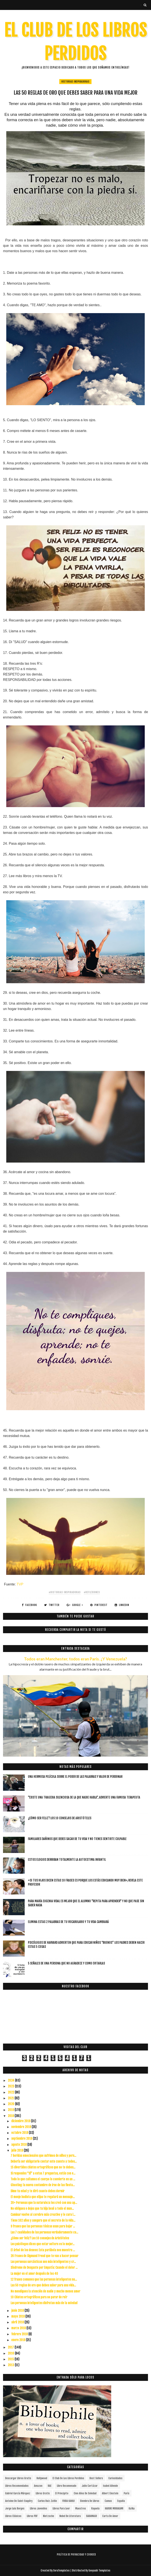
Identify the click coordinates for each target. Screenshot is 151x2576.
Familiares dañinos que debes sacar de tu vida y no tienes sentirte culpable (77, 1839)
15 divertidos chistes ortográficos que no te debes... (43, 2167)
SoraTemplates (61, 2570)
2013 (11, 2365)
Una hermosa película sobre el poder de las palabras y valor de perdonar (75, 1776)
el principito (61, 2493)
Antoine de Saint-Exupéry (18, 2501)
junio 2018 (17, 2310)
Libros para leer (61, 2508)
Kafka (132, 2508)
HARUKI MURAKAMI (114, 2508)
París (126, 2493)
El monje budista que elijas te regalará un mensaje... (43, 2197)
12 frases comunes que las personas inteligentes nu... (44, 2279)
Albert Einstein (110, 2493)
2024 (11, 2080)
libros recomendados (17, 2485)
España (121, 2501)
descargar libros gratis (18, 2478)
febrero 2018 (19, 2334)
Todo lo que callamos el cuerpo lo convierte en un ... (43, 2179)
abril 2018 (17, 2322)
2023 (11, 2086)
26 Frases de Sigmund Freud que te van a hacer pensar (44, 2256)
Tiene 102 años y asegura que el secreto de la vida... (43, 2220)
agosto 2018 (19, 2144)
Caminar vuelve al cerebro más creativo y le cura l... (43, 2214)
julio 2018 (17, 2150)
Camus (108, 2501)
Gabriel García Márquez (17, 2493)
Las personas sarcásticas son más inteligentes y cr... (43, 2262)
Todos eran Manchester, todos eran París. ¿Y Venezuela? (75, 1659)
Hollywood (42, 2478)
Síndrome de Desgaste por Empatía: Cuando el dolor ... (44, 2267)
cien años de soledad (85, 2493)
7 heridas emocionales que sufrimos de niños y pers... (43, 2155)
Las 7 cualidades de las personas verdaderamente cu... (44, 2232)
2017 (11, 2347)
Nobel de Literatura (70, 2516)
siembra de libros (89, 2501)
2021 (11, 2098)
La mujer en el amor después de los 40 (34, 2273)
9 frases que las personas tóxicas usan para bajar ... (43, 2226)
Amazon (38, 2485)
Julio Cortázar (90, 2485)
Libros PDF (32, 2516)
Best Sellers (96, 2478)
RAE (49, 2485)
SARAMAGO (91, 2516)
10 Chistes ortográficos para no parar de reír (39, 2297)
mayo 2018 (18, 2316)
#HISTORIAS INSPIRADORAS (65, 1592)
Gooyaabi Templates (99, 2570)
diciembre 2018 (21, 2121)
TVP (20, 1584)
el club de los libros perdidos (68, 2478)
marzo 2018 (18, 2328)
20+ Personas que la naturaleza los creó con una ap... (44, 2203)
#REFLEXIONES (92, 1592)
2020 (11, 2104)
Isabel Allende (110, 2485)
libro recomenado (66, 2485)
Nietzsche (48, 2516)
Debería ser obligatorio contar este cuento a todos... (44, 2161)
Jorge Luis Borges (14, 2508)
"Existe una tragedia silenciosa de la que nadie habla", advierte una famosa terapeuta (84, 1797)
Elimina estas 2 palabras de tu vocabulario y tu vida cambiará (68, 1922)
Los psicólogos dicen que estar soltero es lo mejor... (42, 2244)
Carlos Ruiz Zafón (47, 2501)
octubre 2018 (20, 2133)
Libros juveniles (38, 2508)
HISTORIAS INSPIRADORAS (75, 81)
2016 (11, 2353)
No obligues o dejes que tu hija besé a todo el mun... (42, 2208)
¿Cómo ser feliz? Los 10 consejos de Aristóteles (59, 1818)
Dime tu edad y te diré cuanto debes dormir (37, 2191)
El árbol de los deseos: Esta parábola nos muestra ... (43, 2250)
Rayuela (95, 2508)
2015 (11, 2359)
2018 (11, 2116)
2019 (11, 2110)
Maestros (80, 2508)
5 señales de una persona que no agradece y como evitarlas (66, 1963)
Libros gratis (43, 2493)
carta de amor (110, 2516)
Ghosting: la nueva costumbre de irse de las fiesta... (43, 2185)
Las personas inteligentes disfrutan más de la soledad (44, 2303)
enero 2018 (18, 2340)
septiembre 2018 (22, 2138)
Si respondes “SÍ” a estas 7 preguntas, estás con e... (43, 2173)
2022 (11, 2092)
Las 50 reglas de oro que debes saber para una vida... (43, 2285)
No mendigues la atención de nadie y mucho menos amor (45, 2291)
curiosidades (115, 2478)
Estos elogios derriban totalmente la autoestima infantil (67, 1859)
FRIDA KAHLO (68, 2501)
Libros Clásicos (13, 2516)
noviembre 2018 (21, 2127)
